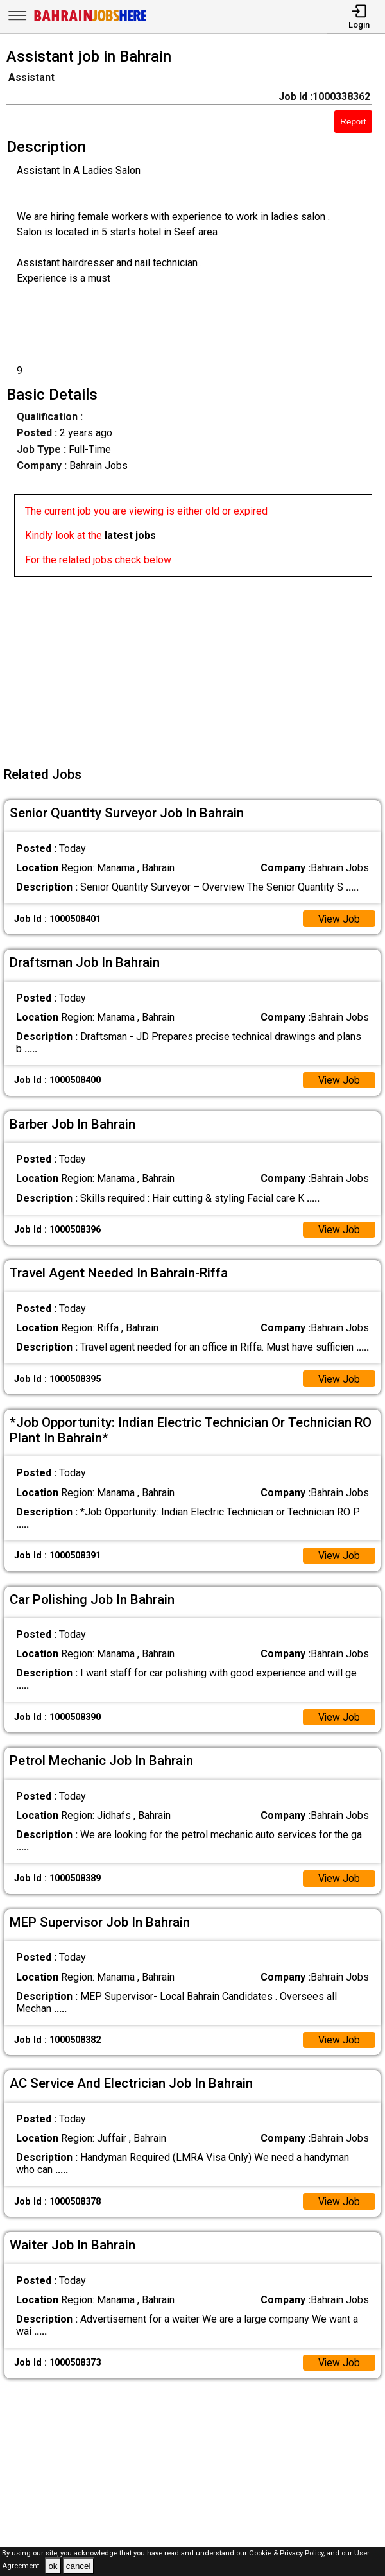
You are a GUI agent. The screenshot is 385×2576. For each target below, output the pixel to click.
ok (52, 2566)
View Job (339, 919)
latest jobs (130, 535)
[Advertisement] (196, 666)
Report (353, 121)
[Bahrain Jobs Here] (90, 20)
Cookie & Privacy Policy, (288, 2553)
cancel (78, 2566)
